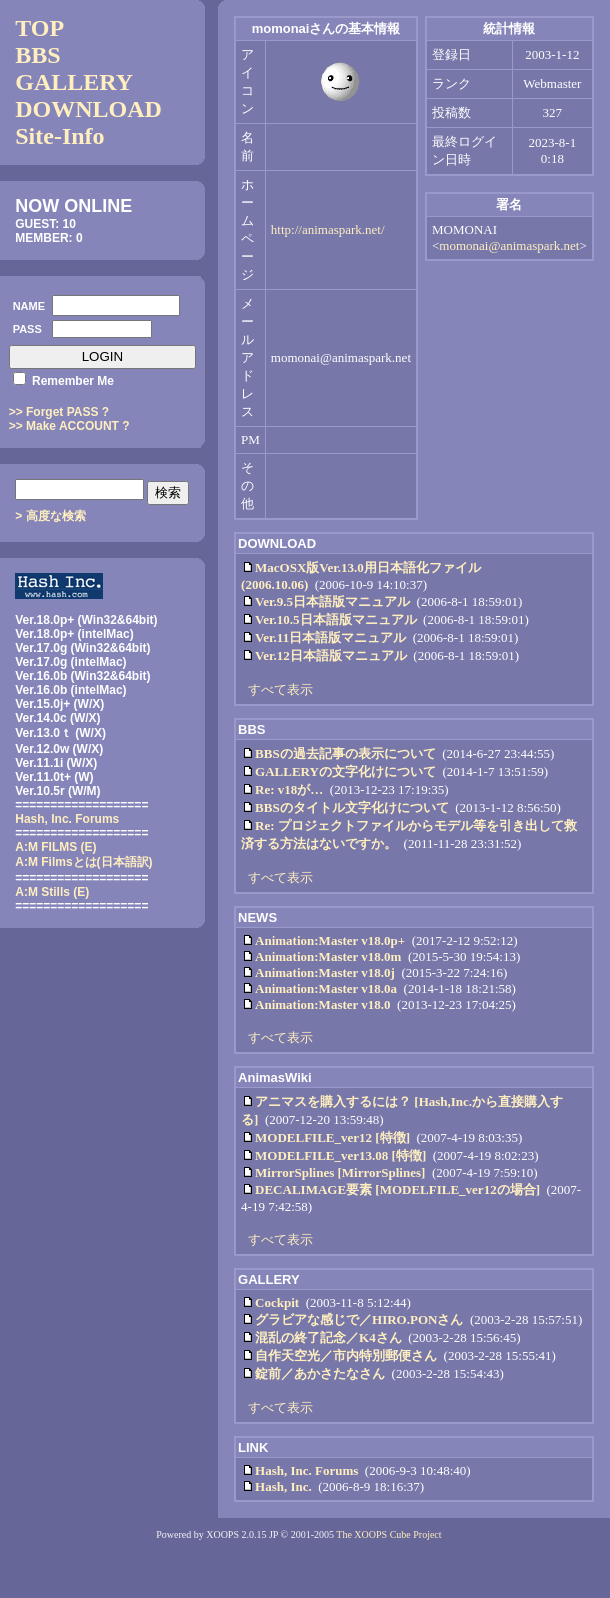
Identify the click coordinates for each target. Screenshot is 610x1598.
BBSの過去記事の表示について (345, 753)
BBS (37, 55)
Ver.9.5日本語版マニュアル (332, 601)
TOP (39, 28)
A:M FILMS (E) (55, 847)
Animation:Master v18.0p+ (330, 940)
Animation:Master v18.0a (326, 988)
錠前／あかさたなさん (320, 1373)
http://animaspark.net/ (328, 229)
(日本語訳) (83, 862)
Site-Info (59, 136)
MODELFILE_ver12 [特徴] (332, 1137)
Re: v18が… (289, 789)
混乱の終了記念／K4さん (328, 1337)
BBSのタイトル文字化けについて (352, 807)
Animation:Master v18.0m (328, 956)
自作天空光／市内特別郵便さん (346, 1355)
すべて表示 (280, 689)
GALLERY (74, 82)
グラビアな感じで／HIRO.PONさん (359, 1319)
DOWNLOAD (88, 109)
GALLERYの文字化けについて (345, 771)
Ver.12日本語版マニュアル (331, 655)
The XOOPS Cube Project (388, 1534)
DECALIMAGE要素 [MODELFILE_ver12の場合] (397, 1189)
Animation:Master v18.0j (325, 972)
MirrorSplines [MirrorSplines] (340, 1172)
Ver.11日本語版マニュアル (330, 637)
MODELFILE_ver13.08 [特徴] (340, 1155)
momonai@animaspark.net (509, 245)
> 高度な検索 (50, 516)
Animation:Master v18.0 (323, 1004)
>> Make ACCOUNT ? (69, 426)
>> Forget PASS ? (59, 412)
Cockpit (277, 1302)
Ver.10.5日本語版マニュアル (336, 619)
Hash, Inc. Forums (306, 1470)
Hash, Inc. (283, 1486)
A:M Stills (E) (52, 892)
